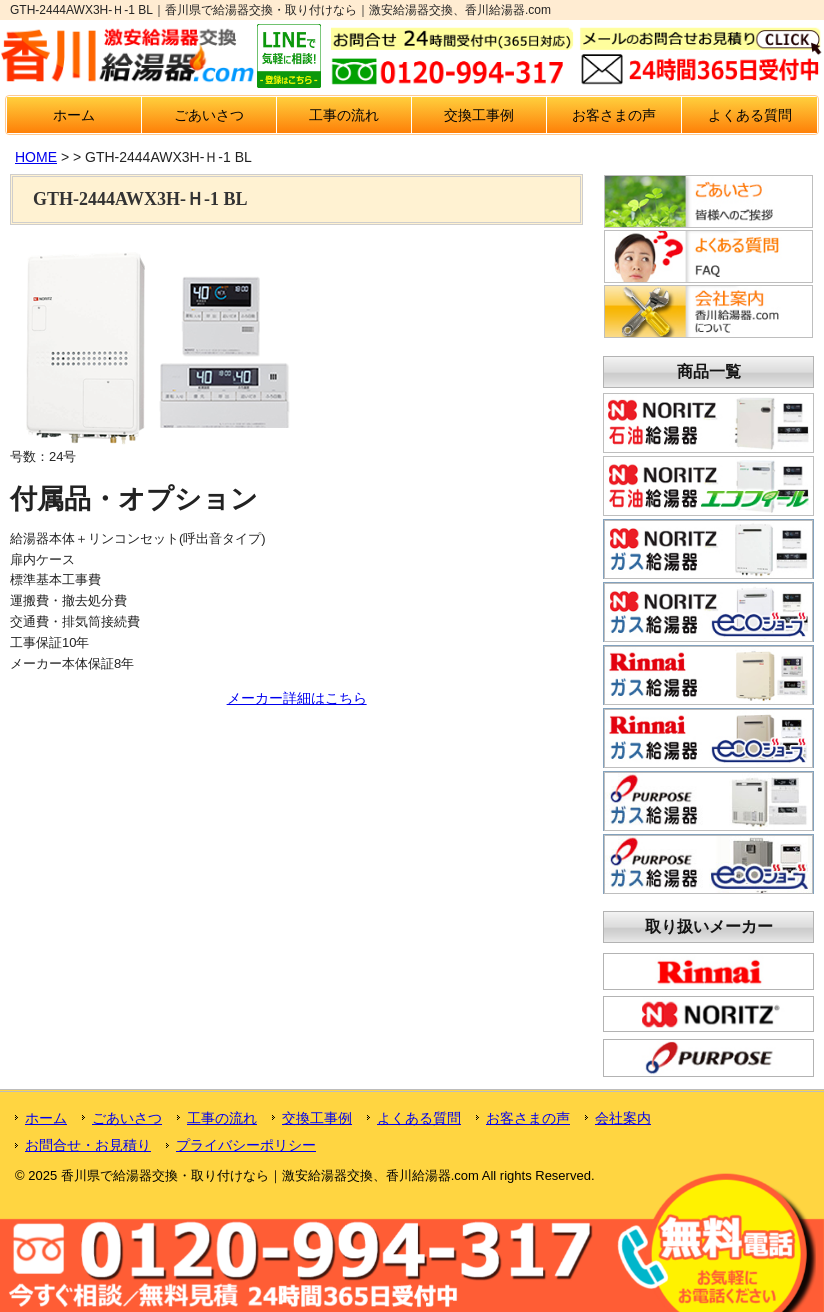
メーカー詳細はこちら (297, 698)
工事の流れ (344, 115)
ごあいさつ (209, 115)
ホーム (74, 115)
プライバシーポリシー (246, 1145)
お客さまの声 (614, 115)
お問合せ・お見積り (88, 1145)
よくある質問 (750, 115)
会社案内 (623, 1118)
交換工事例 (479, 115)
